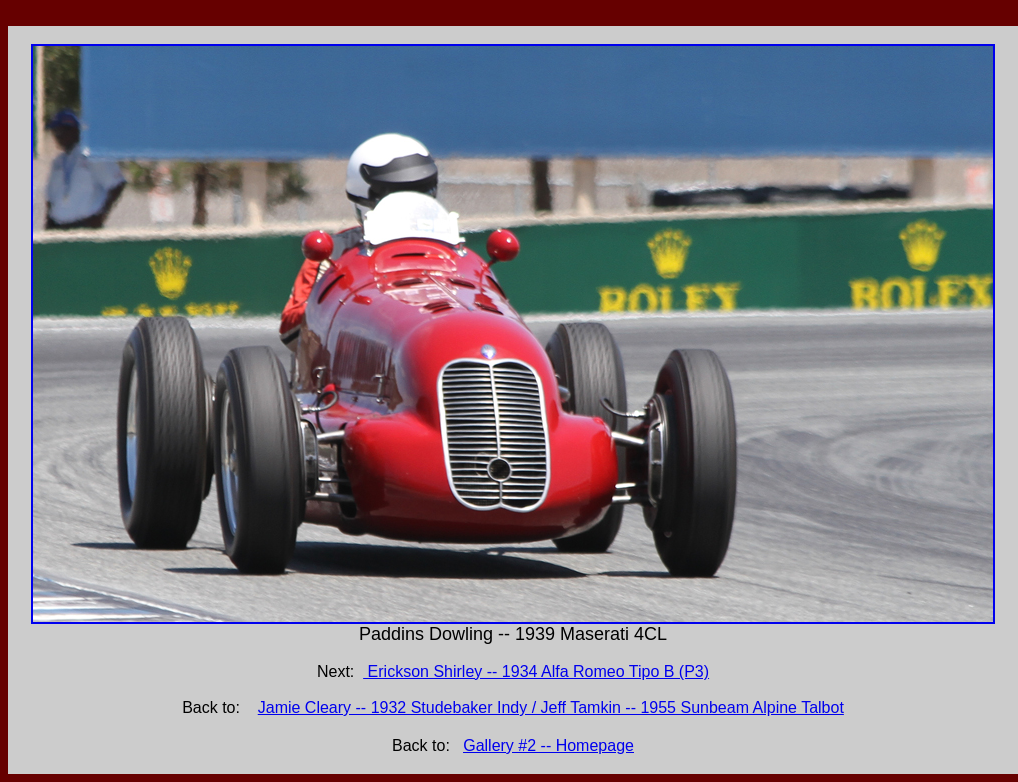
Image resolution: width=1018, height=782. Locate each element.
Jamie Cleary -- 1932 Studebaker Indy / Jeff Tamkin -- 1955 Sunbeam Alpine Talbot (551, 707)
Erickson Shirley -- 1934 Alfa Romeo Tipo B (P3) (536, 671)
